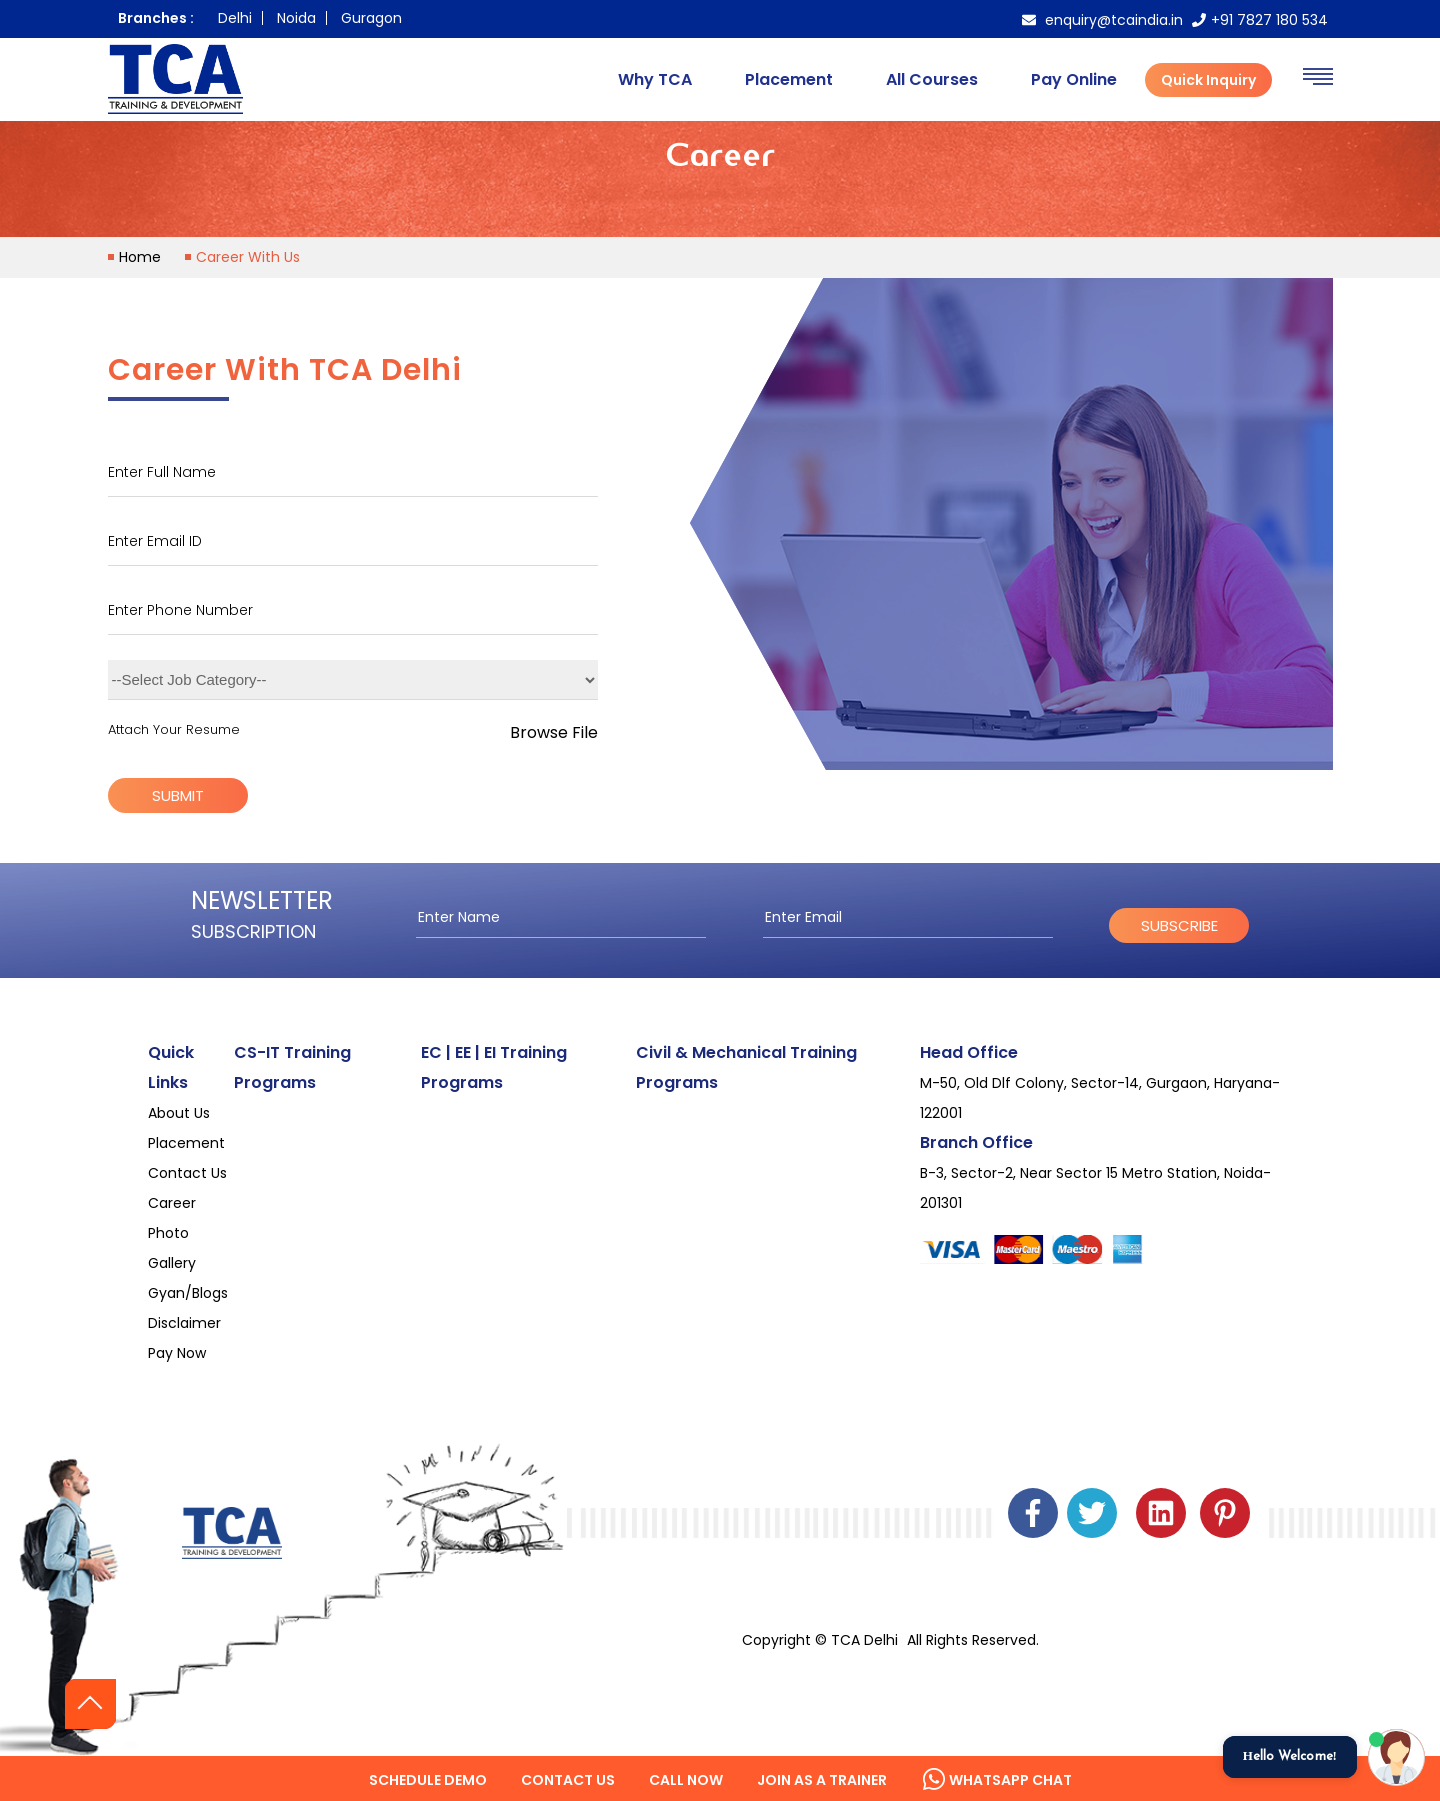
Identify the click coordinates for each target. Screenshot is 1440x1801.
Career (172, 1203)
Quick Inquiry (1208, 80)
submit (178, 795)
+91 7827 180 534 (1260, 20)
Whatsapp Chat (996, 1780)
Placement (789, 79)
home (140, 257)
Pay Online (1074, 79)
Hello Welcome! (1290, 1756)
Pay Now (177, 1353)
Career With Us (248, 257)
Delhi (235, 18)
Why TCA (655, 79)
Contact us (568, 1780)
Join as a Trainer (822, 1780)
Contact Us (187, 1173)
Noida (296, 18)
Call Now (686, 1780)
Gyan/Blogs (188, 1293)
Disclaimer (184, 1323)
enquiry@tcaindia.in (1102, 20)
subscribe (1179, 925)
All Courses (932, 79)
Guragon (371, 18)
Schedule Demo (428, 1780)
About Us (179, 1113)
